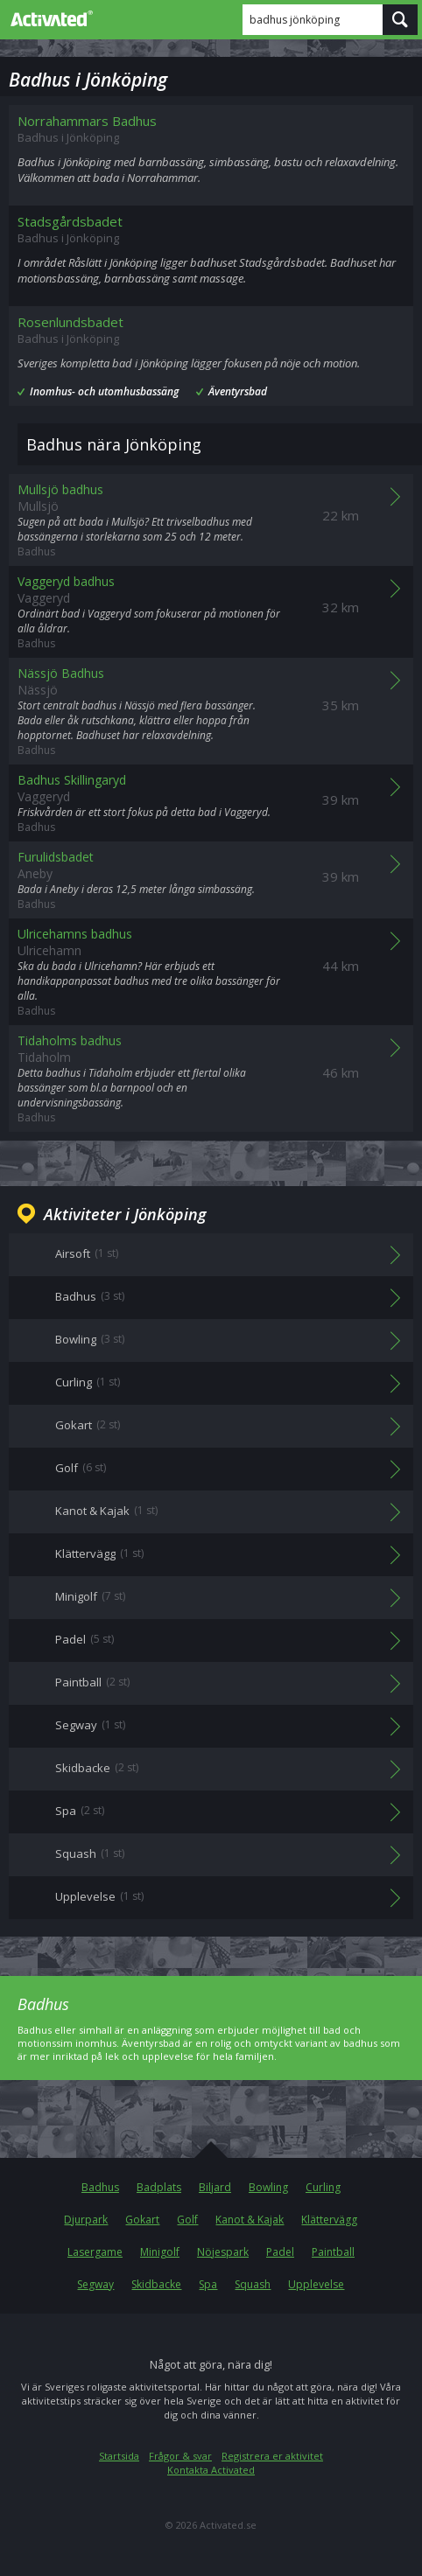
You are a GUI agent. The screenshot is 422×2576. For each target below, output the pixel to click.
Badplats (159, 2187)
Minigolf (159, 2251)
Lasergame (95, 2251)
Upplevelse (316, 2284)
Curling (323, 2187)
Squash (253, 2284)
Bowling (268, 2187)
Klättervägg (329, 2219)
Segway (95, 2284)
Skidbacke (156, 2284)
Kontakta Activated (211, 2469)
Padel (280, 2251)
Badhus (100, 2187)
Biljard (215, 2187)
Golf (187, 2219)
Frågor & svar (180, 2455)
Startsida (119, 2455)
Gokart (142, 2219)
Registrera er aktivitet (272, 2455)
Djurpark (86, 2219)
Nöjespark (223, 2251)
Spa (208, 2284)
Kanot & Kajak (249, 2219)
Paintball (333, 2251)
